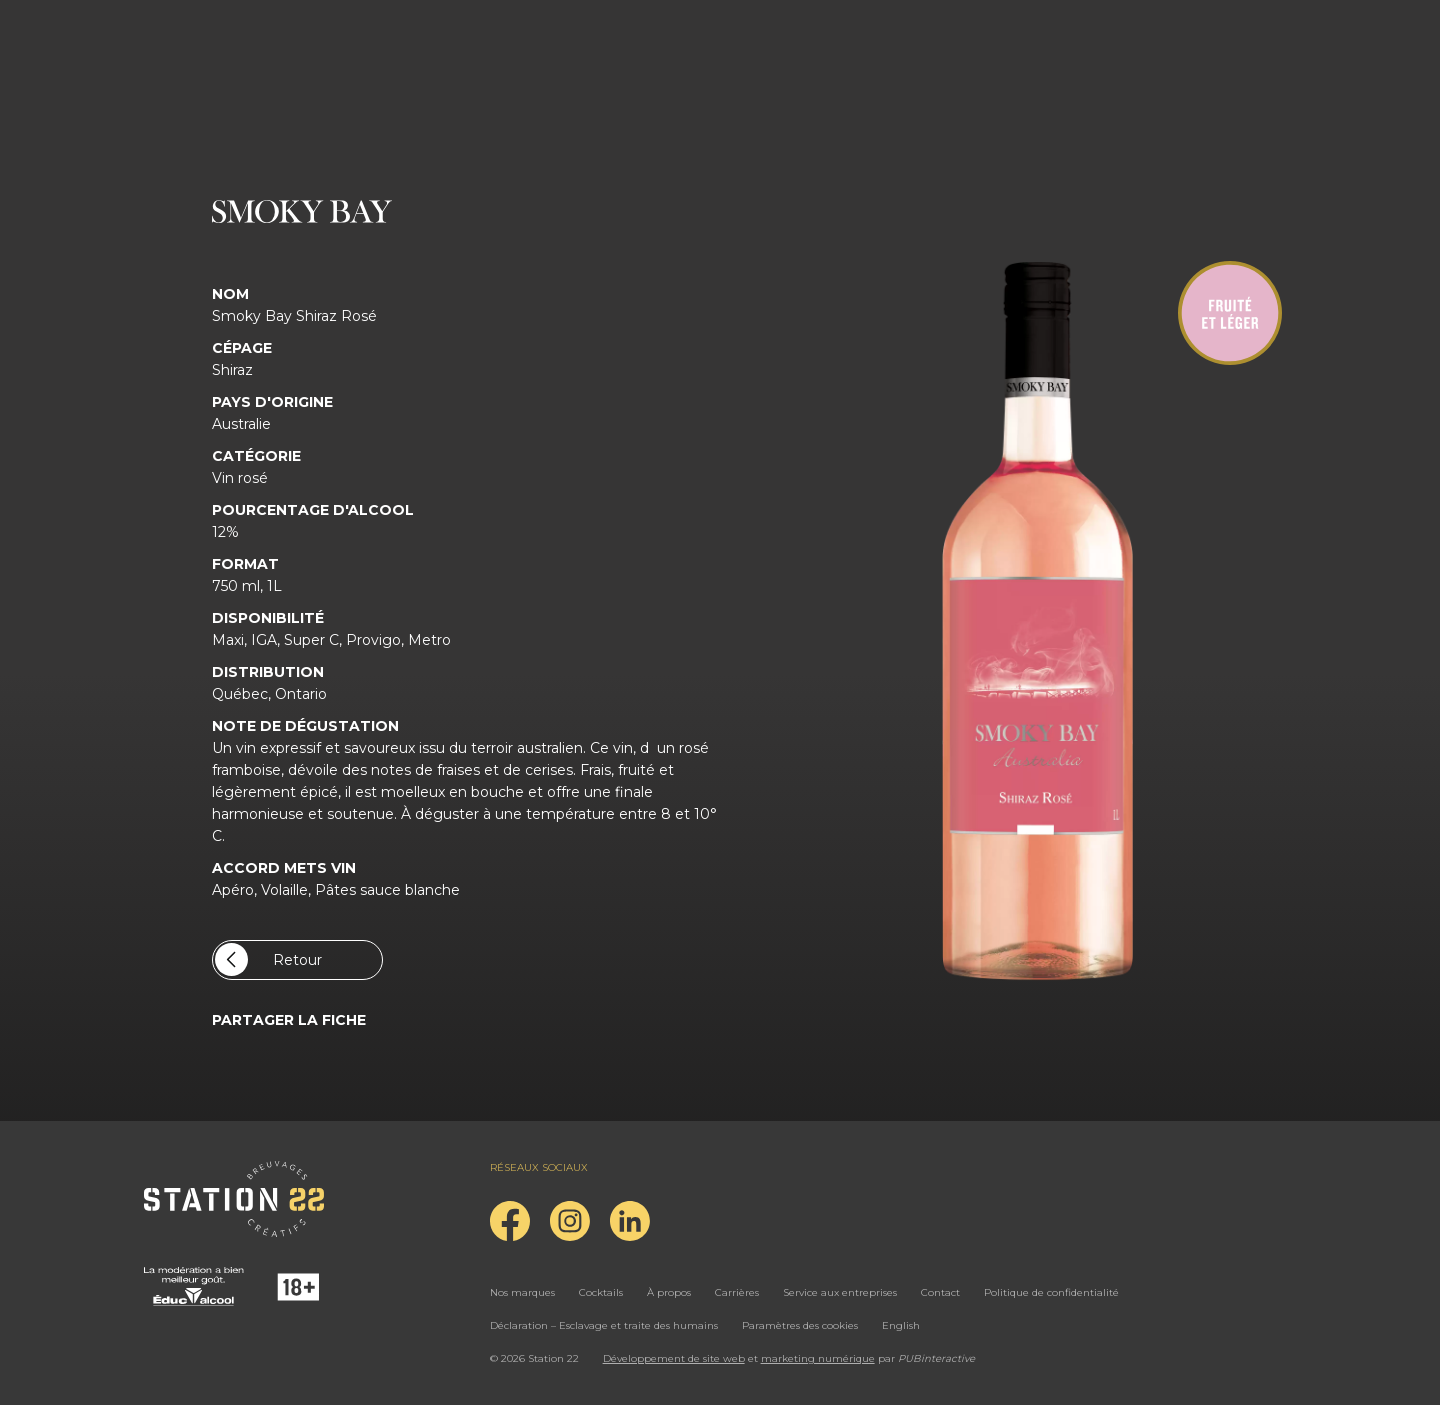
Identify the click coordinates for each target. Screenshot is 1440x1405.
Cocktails (601, 1292)
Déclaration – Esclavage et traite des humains (604, 1325)
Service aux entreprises (840, 1292)
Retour (268, 959)
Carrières (737, 1292)
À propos (669, 1292)
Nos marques (522, 1292)
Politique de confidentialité (1051, 1292)
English (901, 1325)
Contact (940, 1292)
